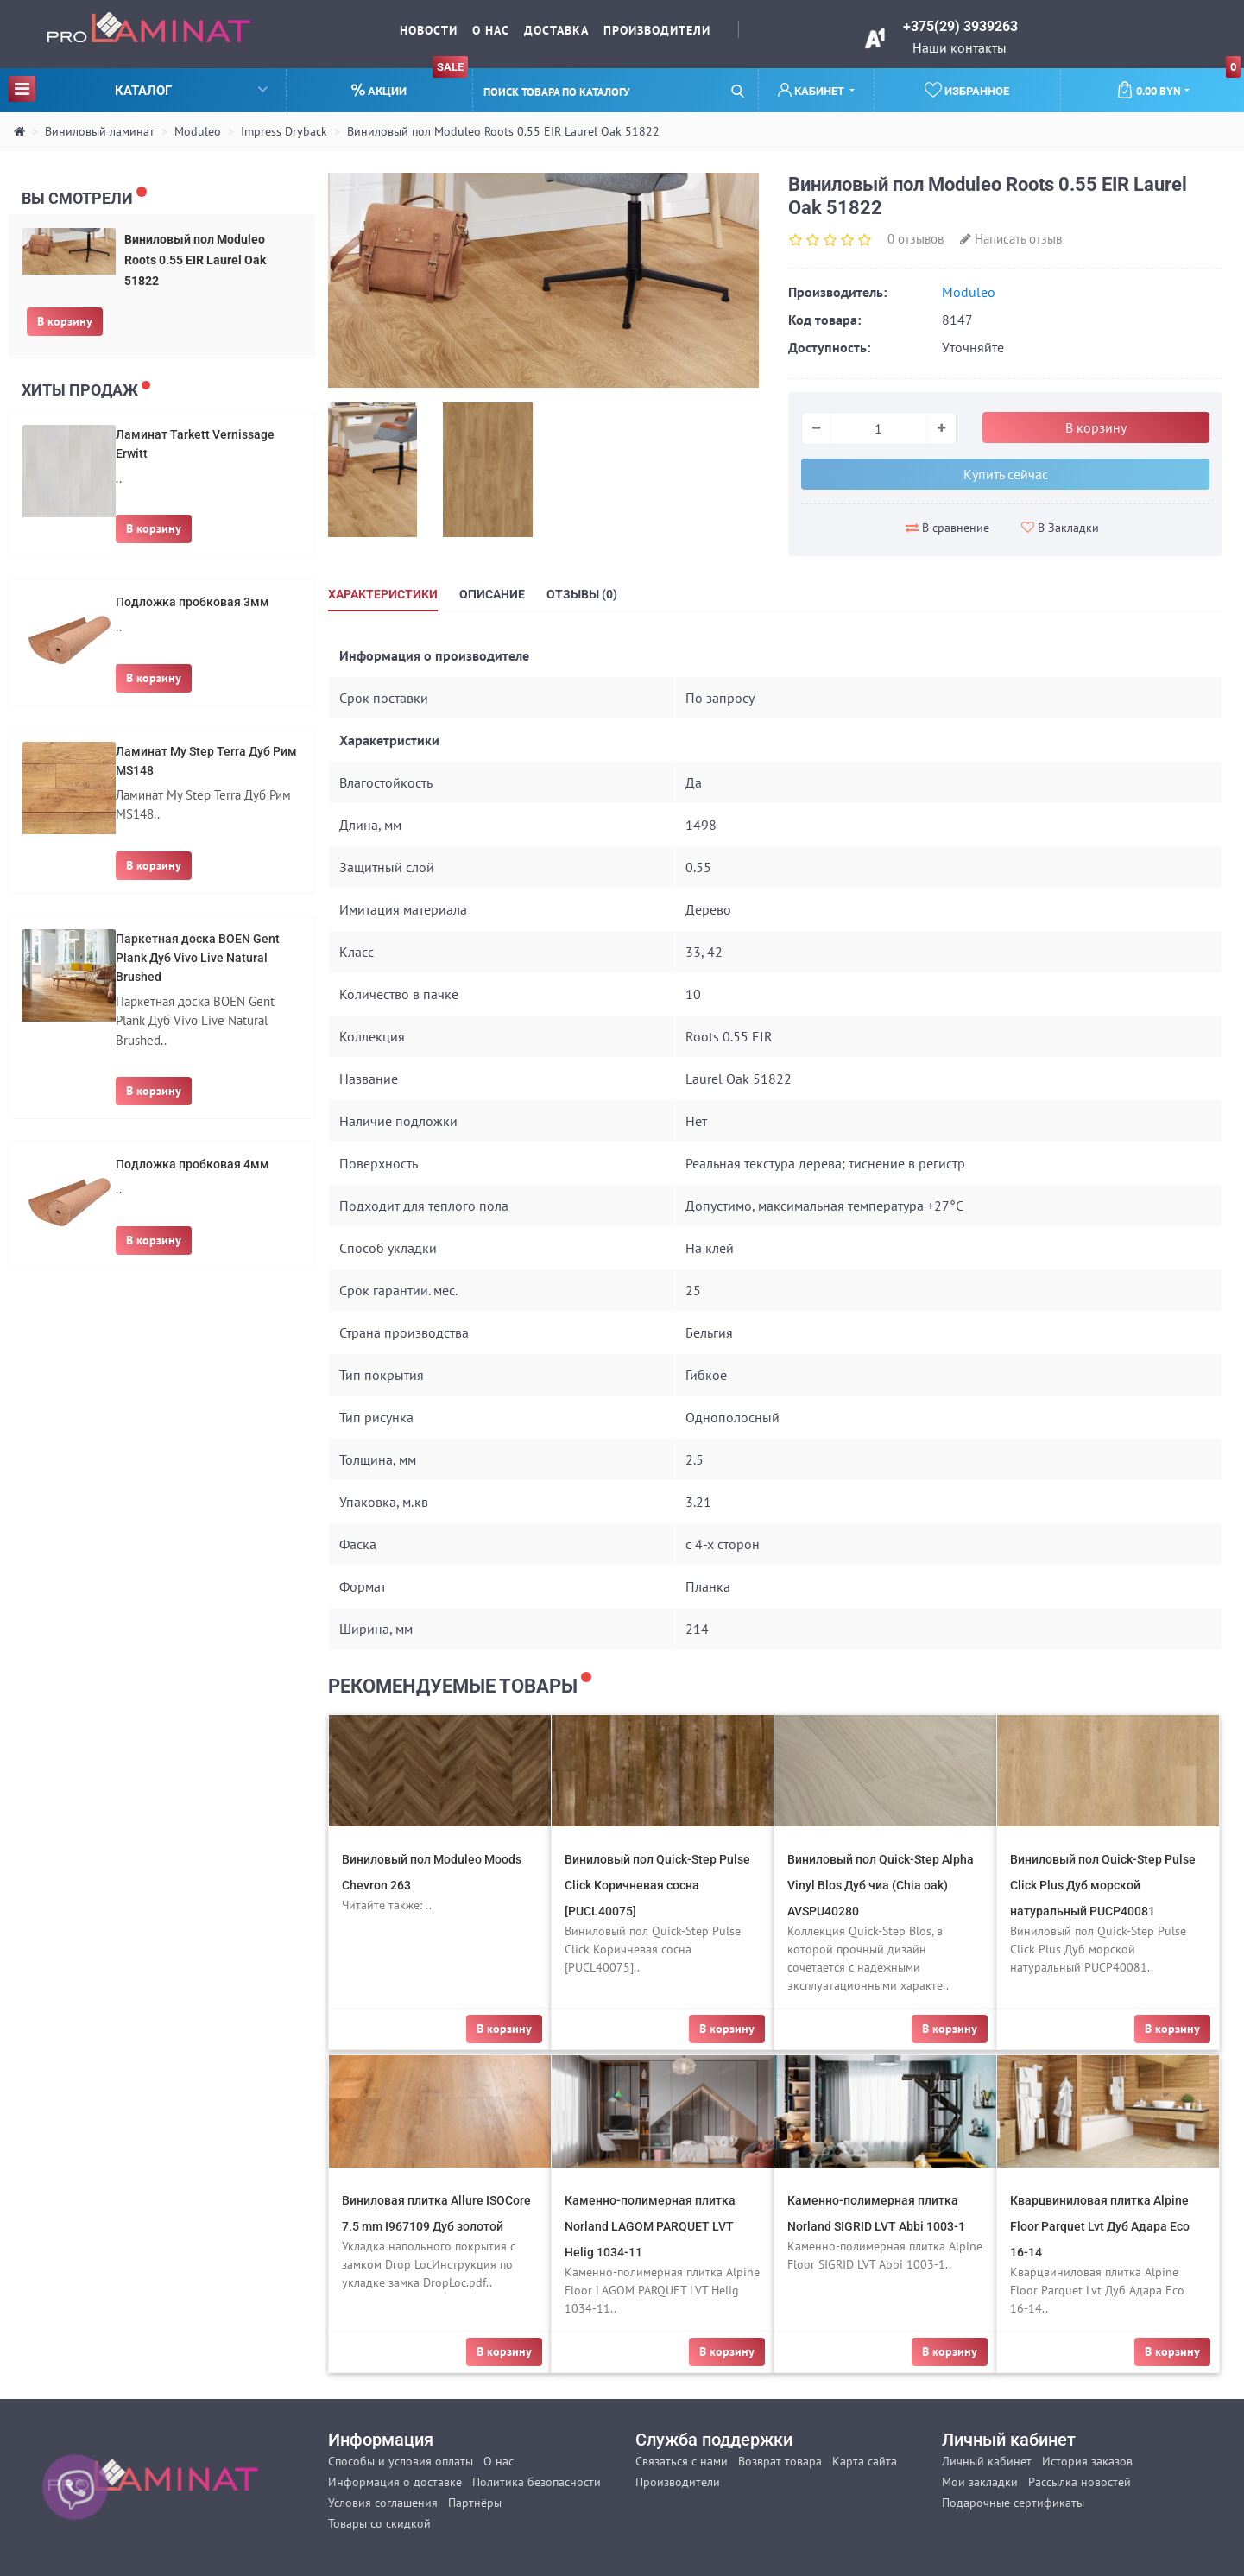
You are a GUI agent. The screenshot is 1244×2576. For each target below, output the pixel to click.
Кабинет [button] (812, 90)
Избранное (967, 89)
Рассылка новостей (1079, 2482)
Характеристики (383, 594)
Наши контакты (959, 47)
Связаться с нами (681, 2461)
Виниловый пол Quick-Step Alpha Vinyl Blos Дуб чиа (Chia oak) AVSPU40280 (880, 1885)
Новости (429, 30)
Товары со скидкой (379, 2523)
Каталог (138, 88)
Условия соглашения (383, 2502)
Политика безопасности (536, 2482)
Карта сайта (864, 2461)
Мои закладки (980, 2482)
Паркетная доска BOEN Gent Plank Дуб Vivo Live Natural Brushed (198, 958)
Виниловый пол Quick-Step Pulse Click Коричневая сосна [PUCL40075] (657, 1885)
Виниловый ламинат (100, 131)
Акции (409, 83)
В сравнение (947, 527)
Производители (656, 30)
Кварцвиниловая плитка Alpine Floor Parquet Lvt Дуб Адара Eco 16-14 (1100, 2226)
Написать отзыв (1011, 239)
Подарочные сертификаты (1013, 2502)
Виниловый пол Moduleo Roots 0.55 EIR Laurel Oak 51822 (503, 131)
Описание (492, 594)
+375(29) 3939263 (960, 26)
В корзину (64, 321)
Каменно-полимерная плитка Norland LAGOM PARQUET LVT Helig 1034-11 (650, 2226)
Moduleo (197, 131)
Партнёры (475, 2502)
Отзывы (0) (581, 594)
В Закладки (1060, 527)
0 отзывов (915, 239)
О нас (490, 30)
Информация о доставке (395, 2482)
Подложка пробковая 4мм (192, 1164)
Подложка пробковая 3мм (192, 602)
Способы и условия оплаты (400, 2461)
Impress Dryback (284, 131)
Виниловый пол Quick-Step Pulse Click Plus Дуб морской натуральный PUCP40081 (1103, 1885)
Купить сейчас (1005, 474)
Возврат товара (780, 2461)
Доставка (556, 30)
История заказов (1087, 2461)
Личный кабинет (987, 2461)
